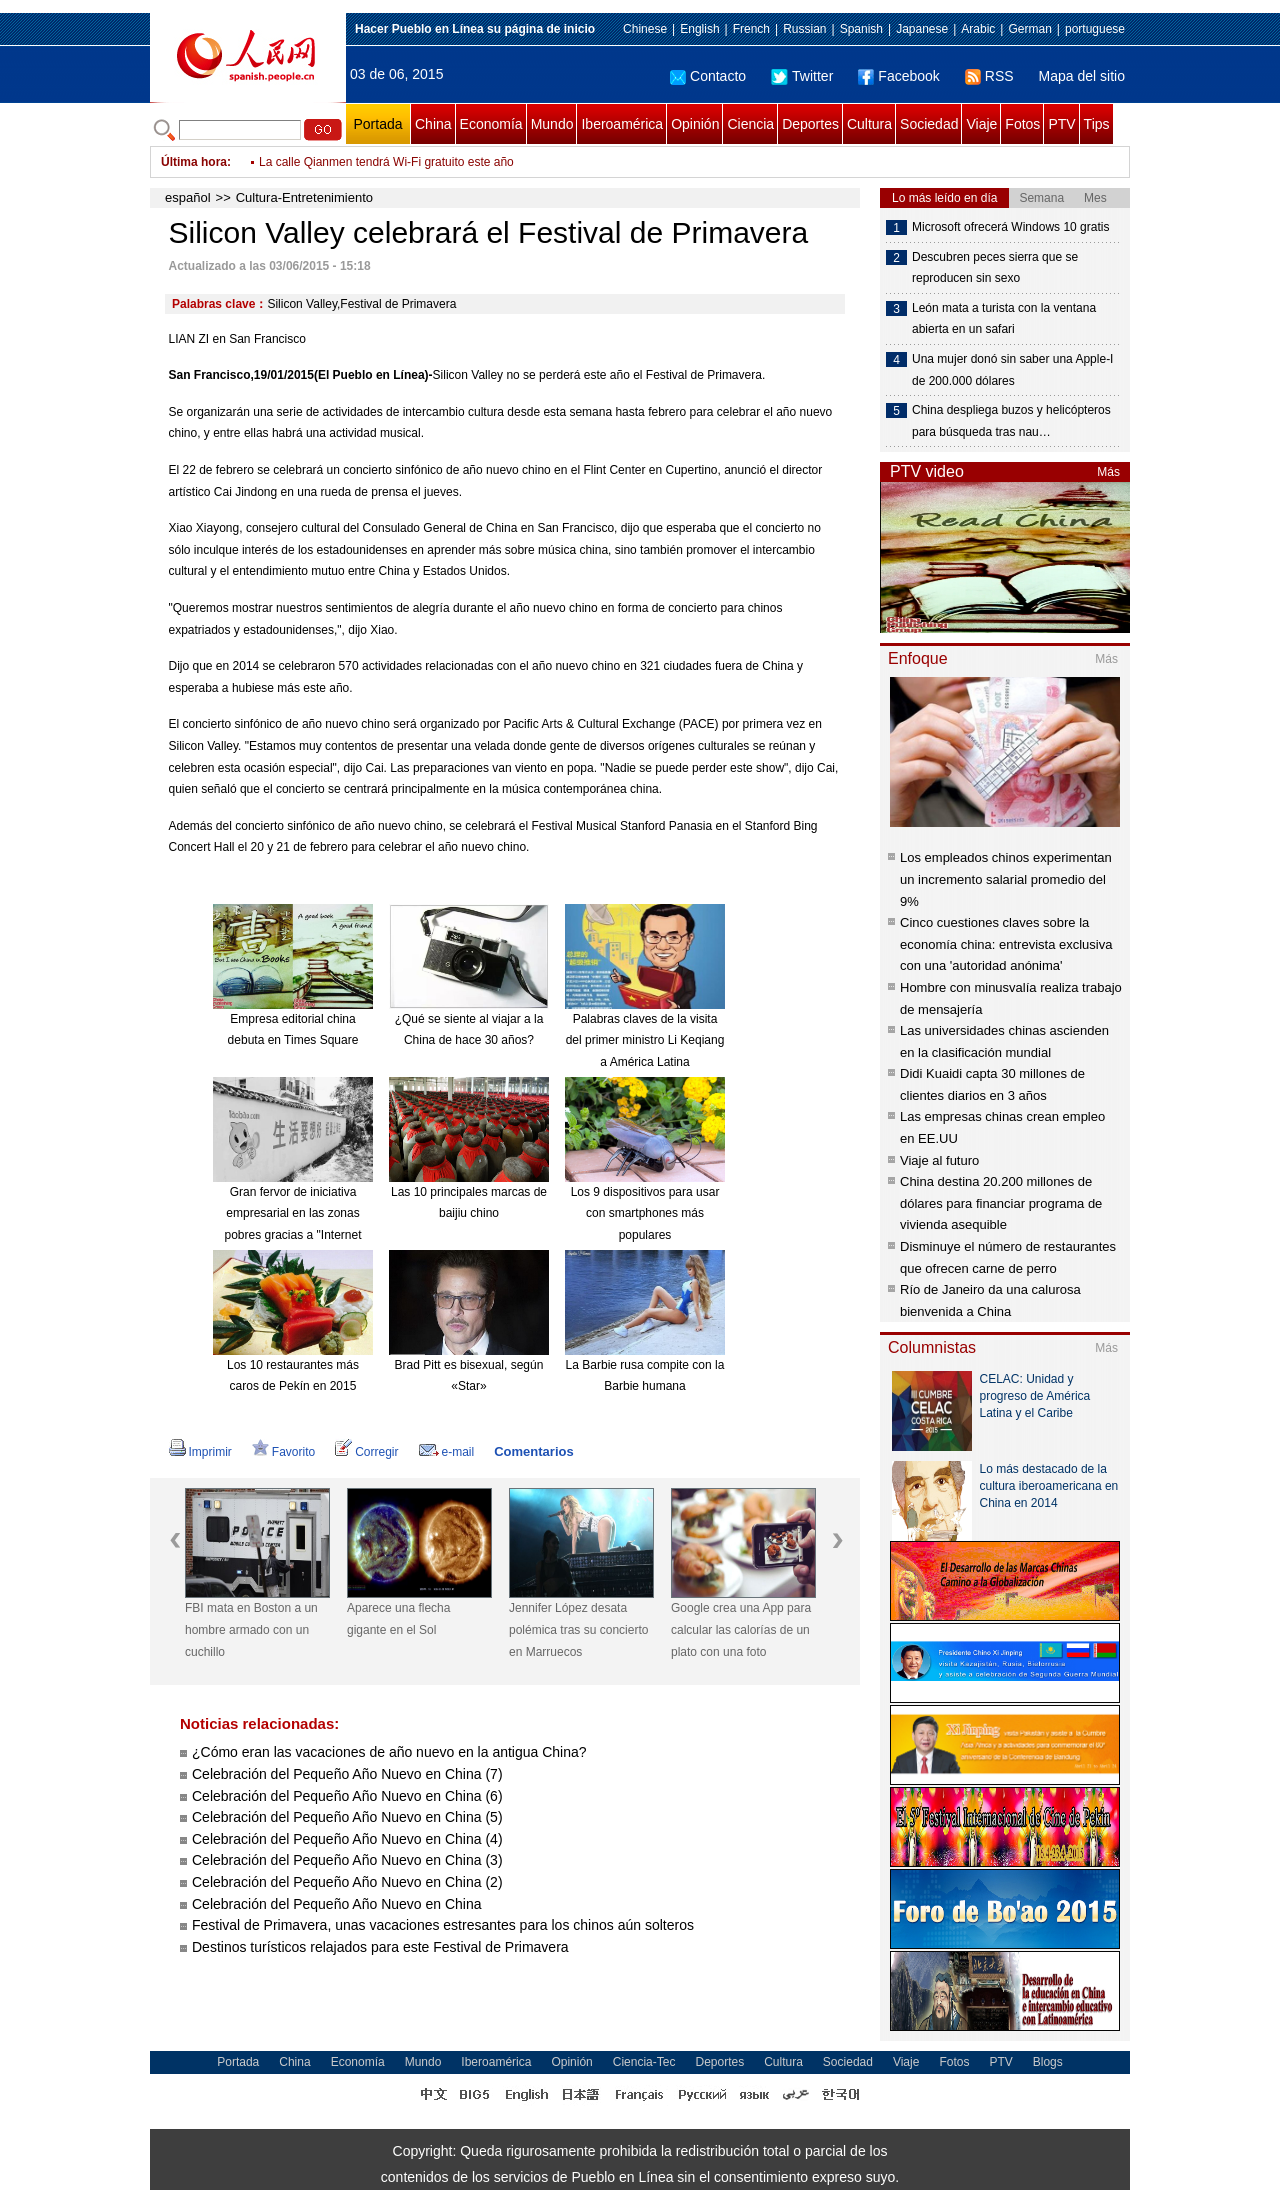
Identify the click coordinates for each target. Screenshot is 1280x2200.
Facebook (898, 76)
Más (1108, 472)
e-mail (447, 1452)
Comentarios (533, 1451)
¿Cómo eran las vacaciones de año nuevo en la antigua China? (389, 1752)
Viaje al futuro (939, 1160)
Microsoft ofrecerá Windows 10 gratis (1010, 227)
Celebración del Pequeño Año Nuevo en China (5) (347, 1817)
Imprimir (200, 1452)
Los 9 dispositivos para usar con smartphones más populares (645, 1213)
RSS (989, 76)
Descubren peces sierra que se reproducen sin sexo (995, 268)
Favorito (283, 1452)
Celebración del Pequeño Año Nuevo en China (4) (347, 1839)
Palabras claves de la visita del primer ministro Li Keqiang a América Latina (645, 1040)
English (699, 29)
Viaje (981, 124)
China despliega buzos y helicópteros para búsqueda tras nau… (1011, 421)
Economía (491, 124)
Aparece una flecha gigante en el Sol (398, 1619)
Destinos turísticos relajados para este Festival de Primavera (380, 1947)
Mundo (552, 124)
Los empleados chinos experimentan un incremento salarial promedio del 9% (1006, 879)
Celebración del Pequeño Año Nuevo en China (337, 1904)
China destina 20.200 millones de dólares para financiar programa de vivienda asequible (1001, 1203)
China (433, 124)
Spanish (861, 29)
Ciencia (750, 124)
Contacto (708, 76)
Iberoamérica (622, 124)
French (751, 29)
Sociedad (929, 124)
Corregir (366, 1452)
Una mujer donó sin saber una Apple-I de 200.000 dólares (1012, 370)
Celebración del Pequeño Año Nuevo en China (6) (347, 1796)
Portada (377, 124)
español (188, 197)
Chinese (645, 29)
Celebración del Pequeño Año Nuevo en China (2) (347, 1882)
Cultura (869, 124)
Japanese (922, 29)
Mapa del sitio (1082, 76)
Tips (1097, 124)
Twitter (802, 76)
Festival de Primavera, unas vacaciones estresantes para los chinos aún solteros (443, 1925)
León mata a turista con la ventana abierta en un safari (1004, 319)
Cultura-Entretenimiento (304, 197)
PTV (1061, 124)
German (1029, 29)
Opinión (695, 124)
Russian (804, 29)
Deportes (810, 124)
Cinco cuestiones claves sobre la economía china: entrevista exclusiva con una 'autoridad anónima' (1006, 944)
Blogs (1048, 2062)
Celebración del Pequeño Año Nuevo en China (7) (347, 1774)
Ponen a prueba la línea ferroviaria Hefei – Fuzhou (393, 162)
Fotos (1022, 124)
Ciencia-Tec (644, 2062)
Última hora (194, 162)
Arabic (978, 29)
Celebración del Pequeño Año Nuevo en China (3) (347, 1860)
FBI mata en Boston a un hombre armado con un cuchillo (251, 1629)
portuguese (1095, 29)
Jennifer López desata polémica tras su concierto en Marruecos (578, 1629)
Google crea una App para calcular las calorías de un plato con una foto (741, 1629)
